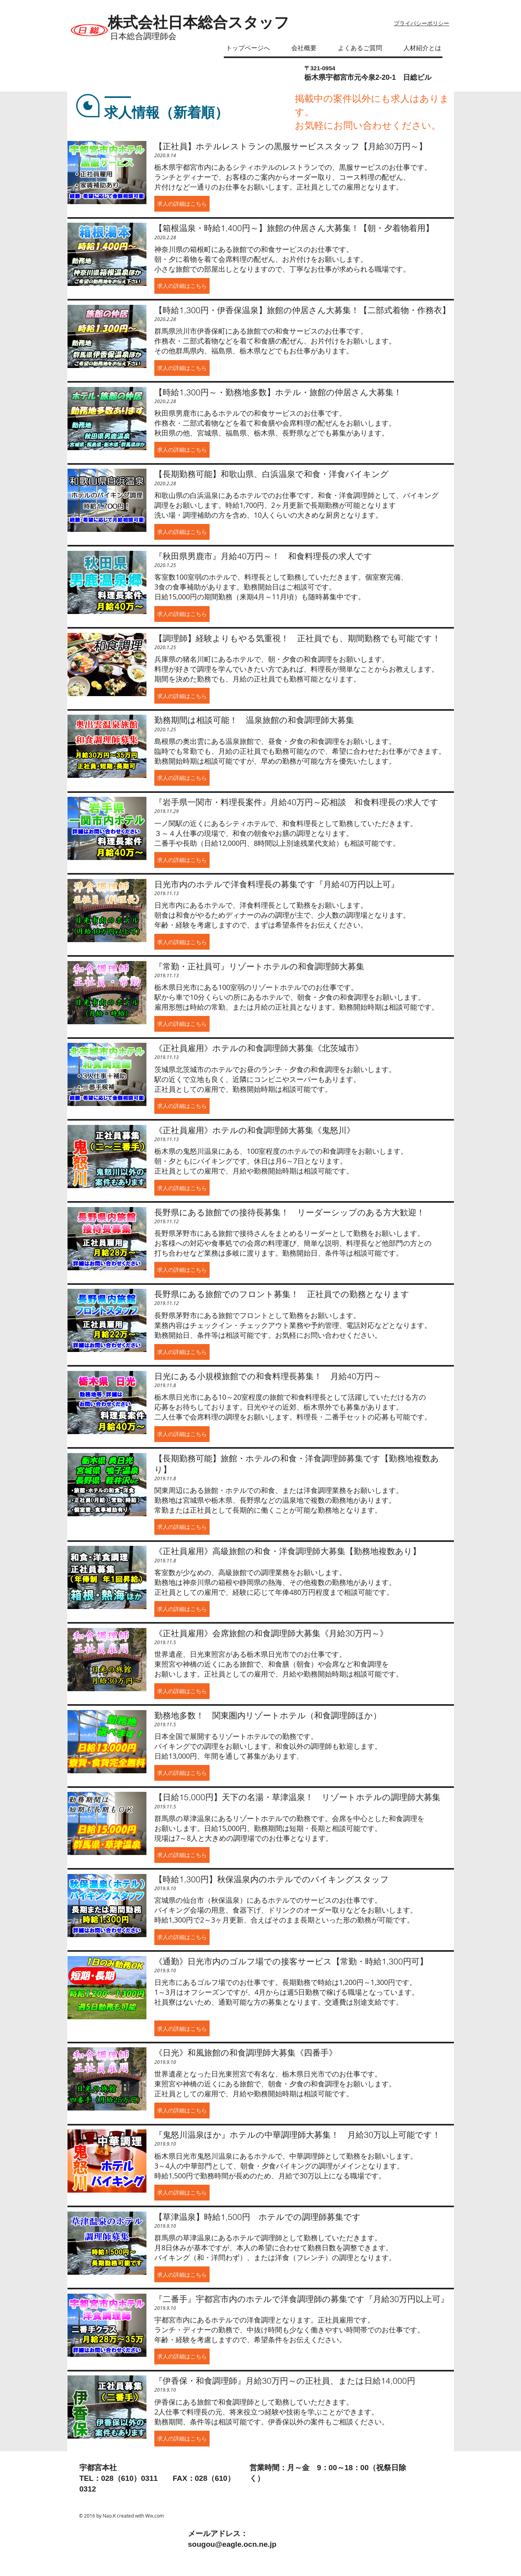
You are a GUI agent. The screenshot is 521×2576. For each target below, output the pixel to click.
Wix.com (154, 2515)
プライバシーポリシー (421, 23)
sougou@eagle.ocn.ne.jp (232, 2544)
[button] (182, 204)
